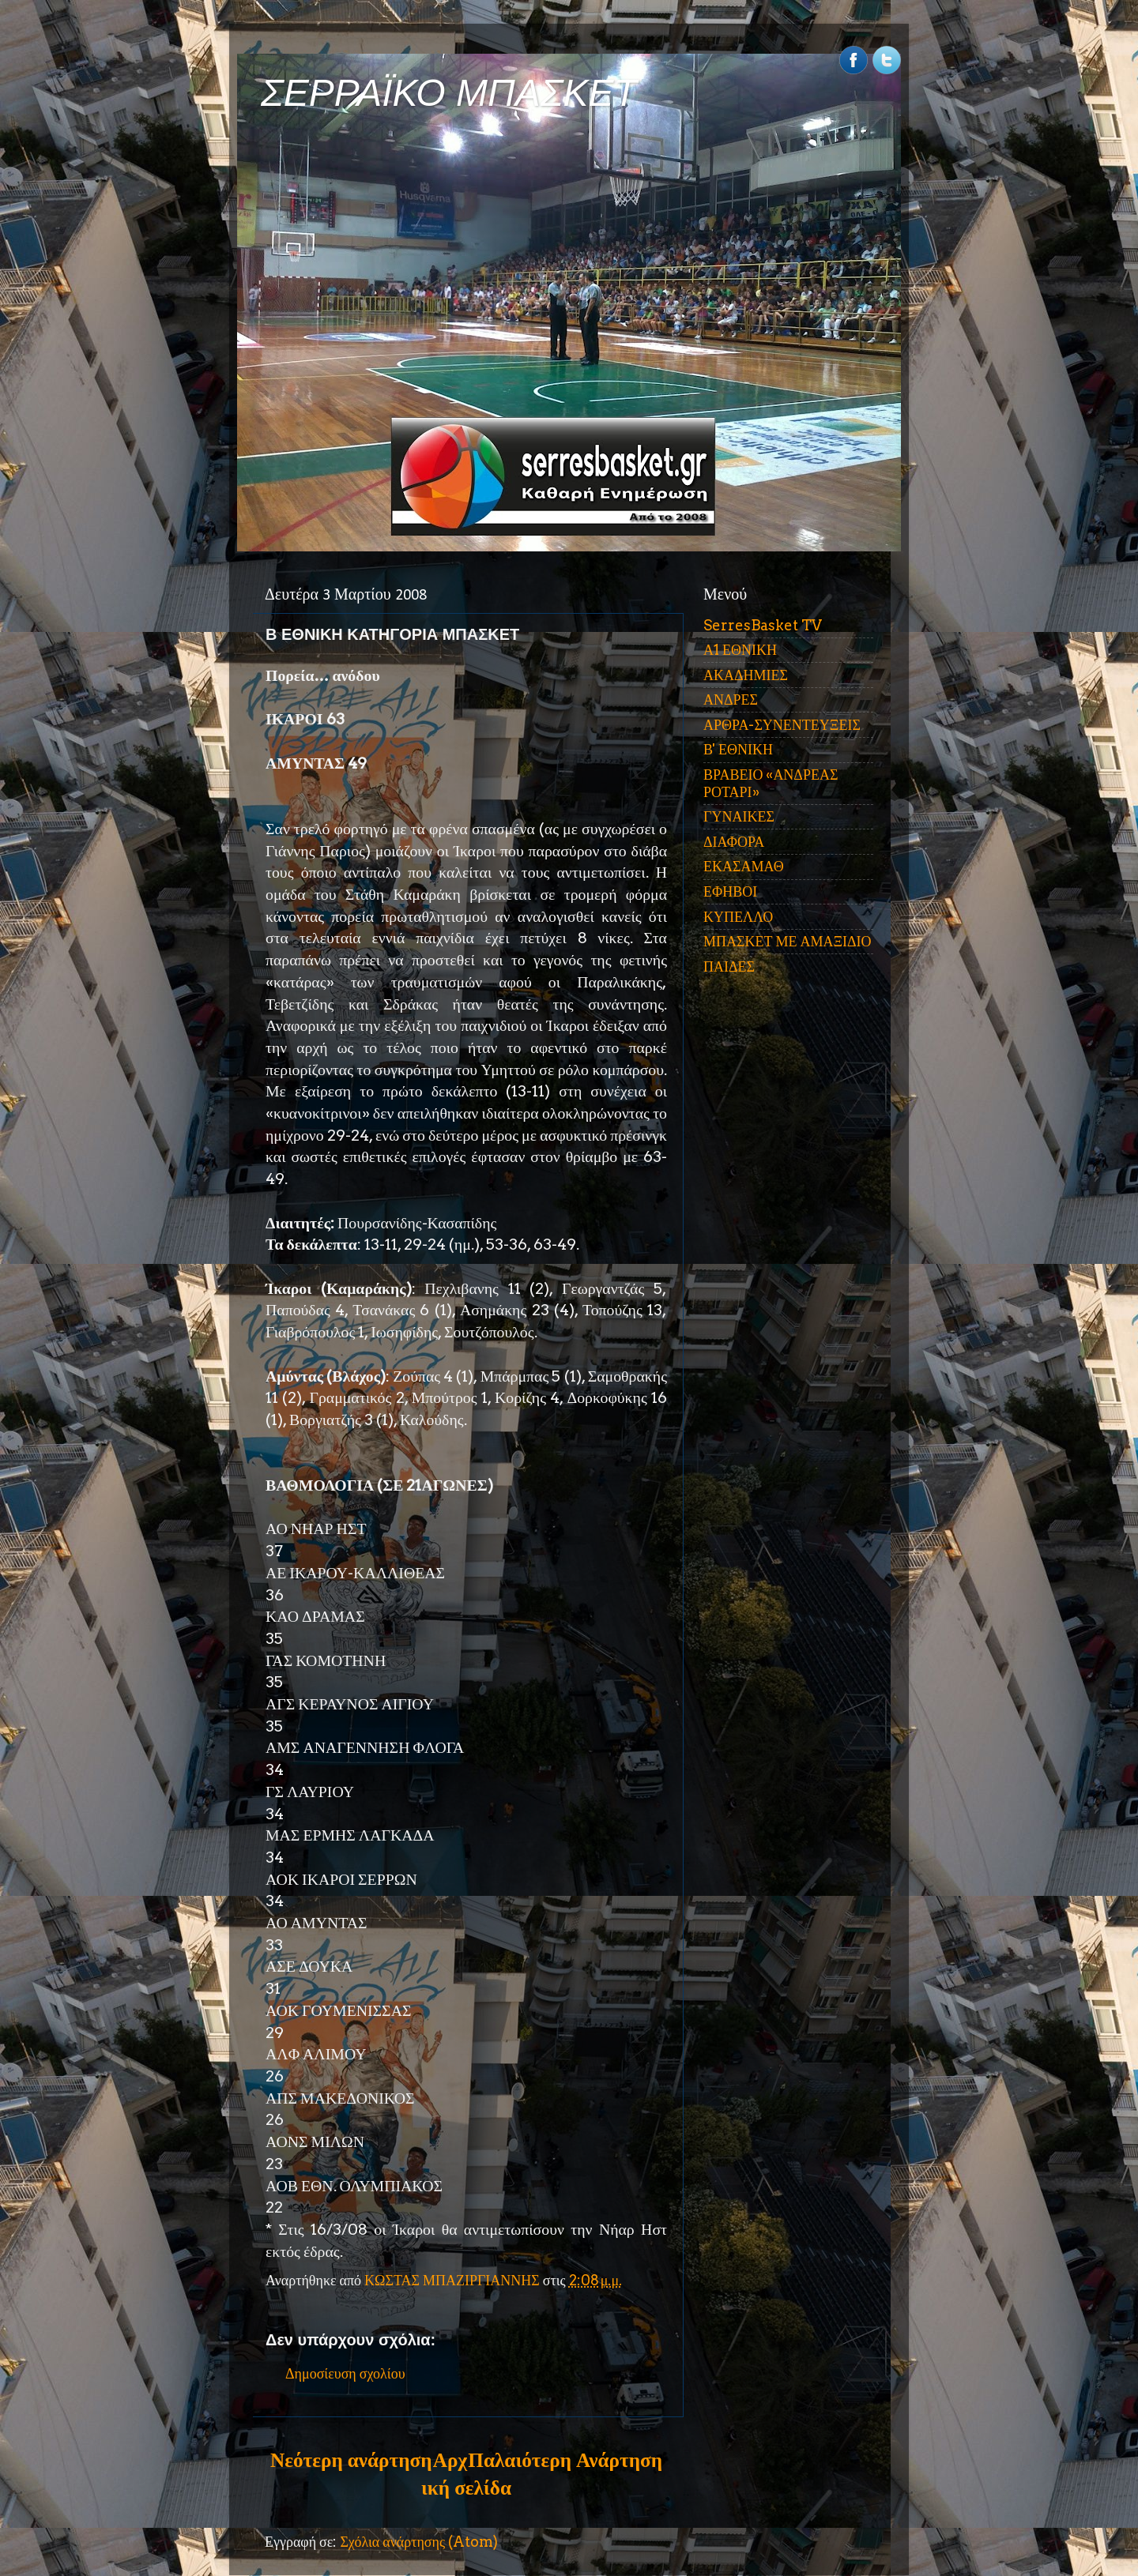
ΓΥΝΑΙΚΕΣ (738, 816)
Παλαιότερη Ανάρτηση (565, 2460)
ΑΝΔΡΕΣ (730, 699)
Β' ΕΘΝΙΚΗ (738, 749)
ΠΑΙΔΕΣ (729, 966)
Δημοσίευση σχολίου (345, 2373)
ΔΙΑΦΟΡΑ (733, 841)
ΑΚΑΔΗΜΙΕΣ (745, 675)
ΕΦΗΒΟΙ (730, 891)
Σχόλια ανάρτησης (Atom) (419, 2541)
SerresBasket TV (762, 625)
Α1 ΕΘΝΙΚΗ (740, 649)
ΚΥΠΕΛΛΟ (738, 916)
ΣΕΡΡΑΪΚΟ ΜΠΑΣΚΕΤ (449, 93)
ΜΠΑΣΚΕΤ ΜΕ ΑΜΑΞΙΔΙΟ (787, 941)
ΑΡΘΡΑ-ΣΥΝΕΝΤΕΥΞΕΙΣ (782, 724)
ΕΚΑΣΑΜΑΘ (743, 866)
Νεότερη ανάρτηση (350, 2460)
